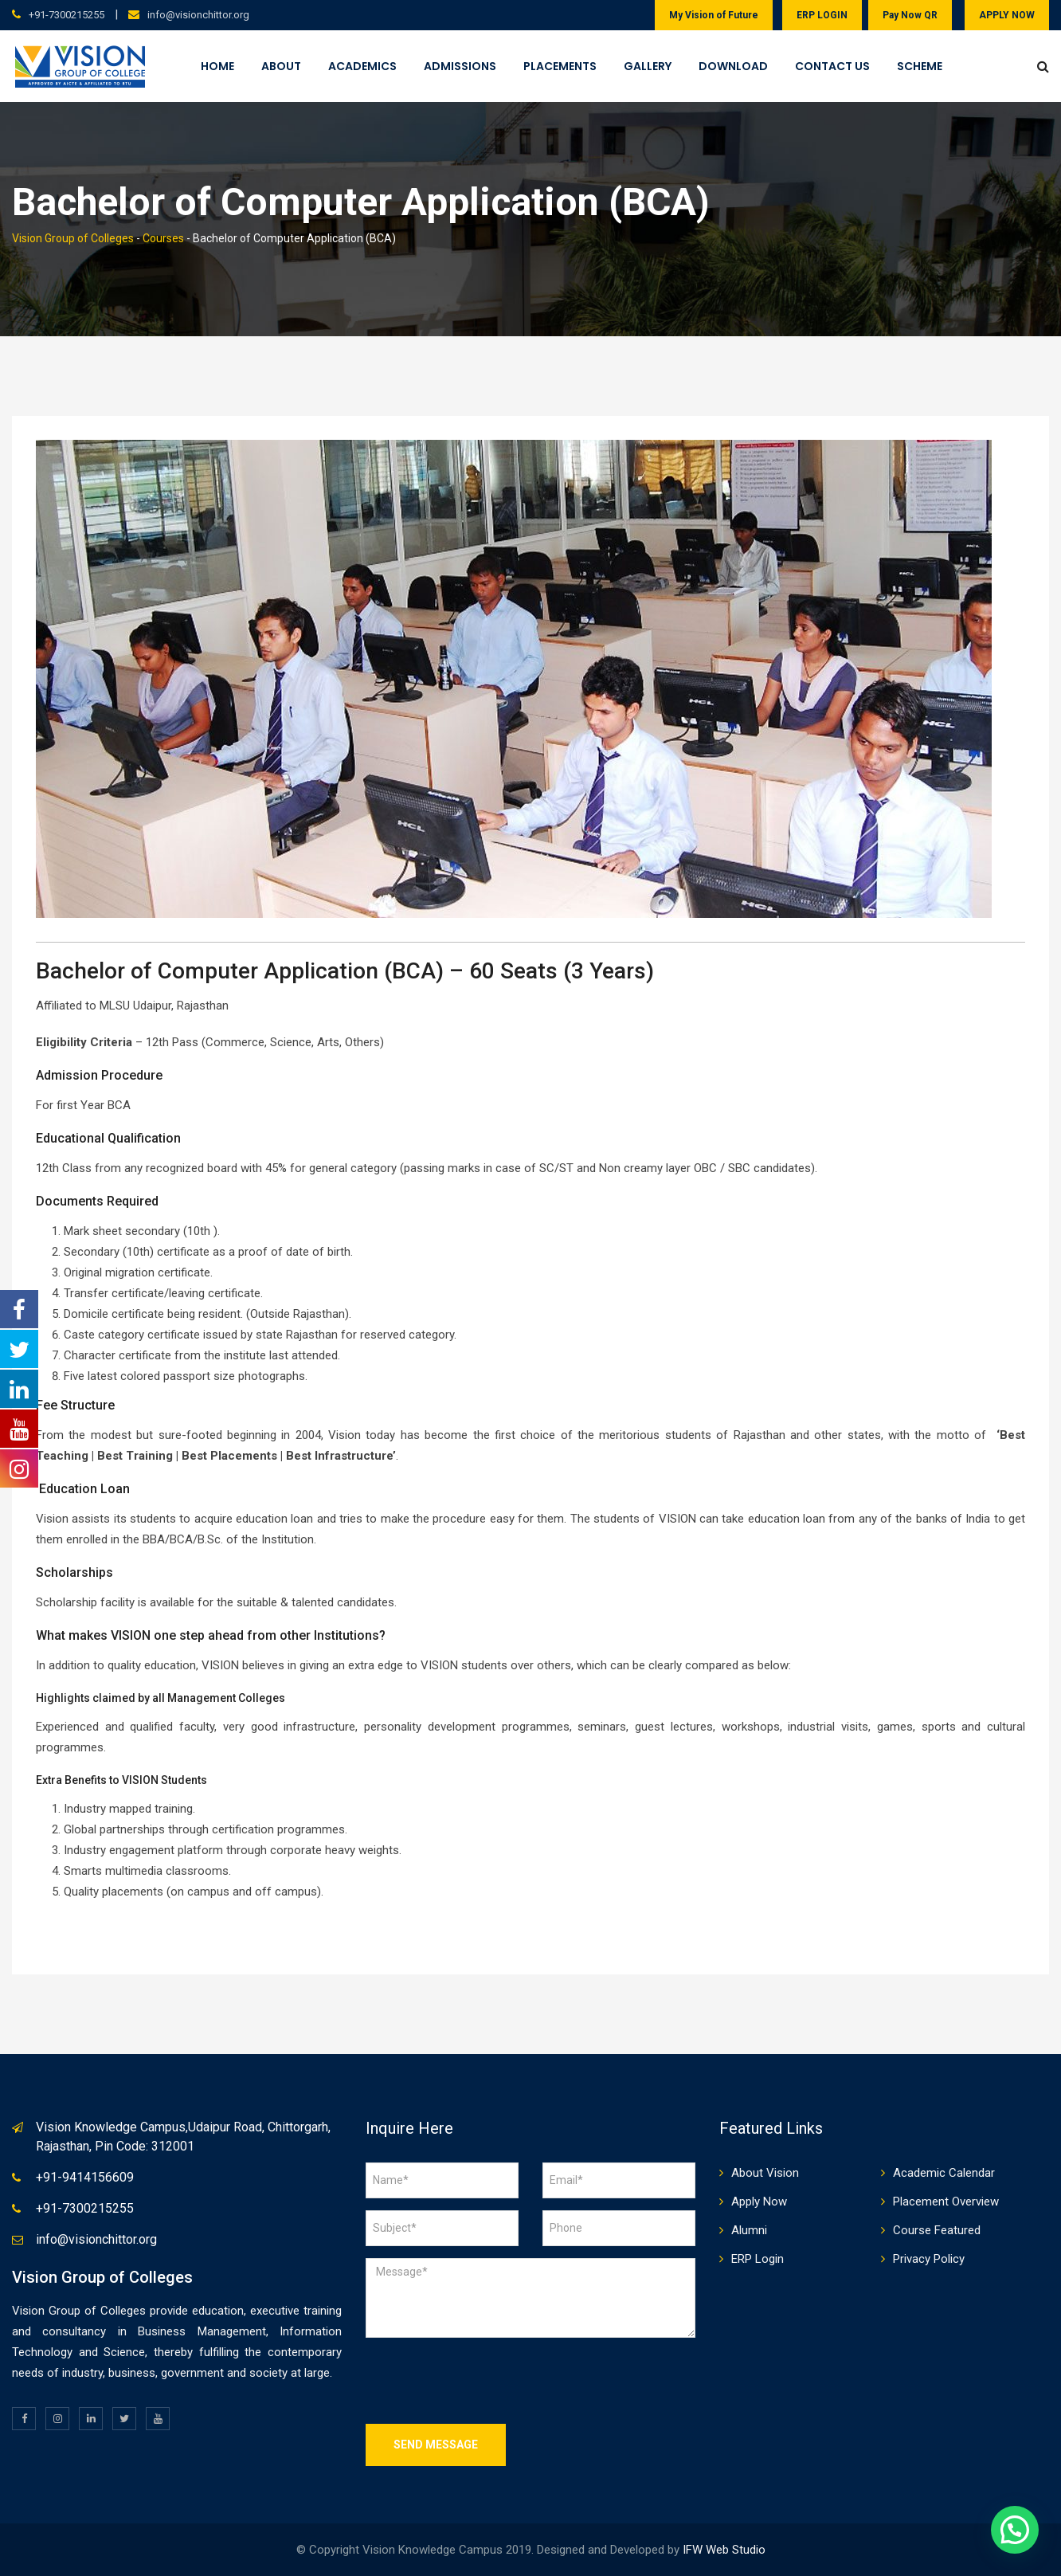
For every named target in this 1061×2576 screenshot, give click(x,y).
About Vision (765, 2173)
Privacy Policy (929, 2259)
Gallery (647, 66)
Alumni (749, 2230)
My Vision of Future (713, 15)
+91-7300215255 (66, 15)
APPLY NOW (1007, 15)
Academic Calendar (944, 2173)
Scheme (919, 66)
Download (733, 66)
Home (217, 66)
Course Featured (937, 2230)
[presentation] (487, 2381)
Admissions (460, 66)
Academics (362, 66)
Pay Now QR (910, 15)
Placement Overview (946, 2201)
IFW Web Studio (724, 2550)
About (281, 66)
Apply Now (759, 2201)
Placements (560, 66)
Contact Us (832, 66)
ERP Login (757, 2259)
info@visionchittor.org (198, 15)
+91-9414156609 (85, 2177)
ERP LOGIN (822, 15)
